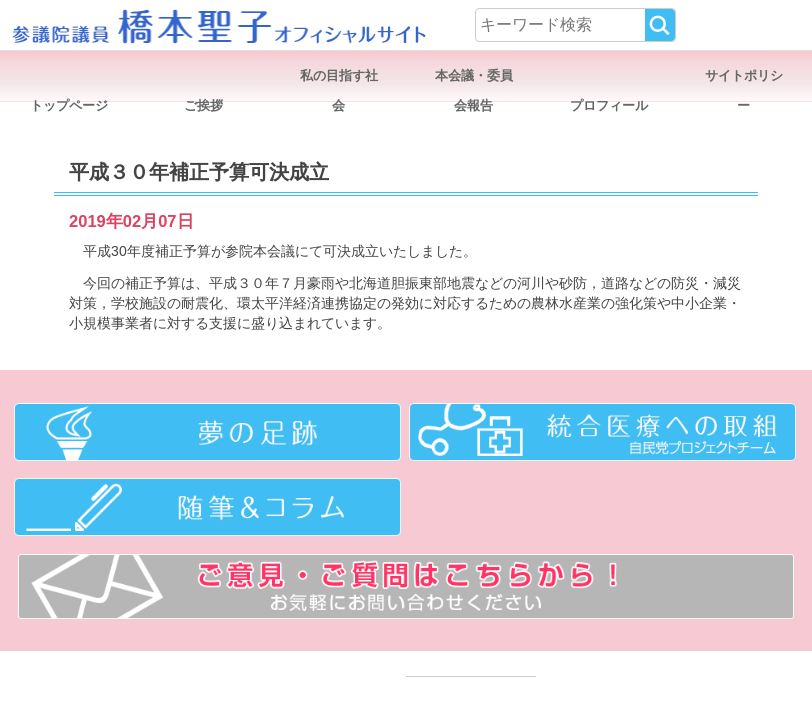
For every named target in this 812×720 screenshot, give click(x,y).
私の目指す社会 (339, 79)
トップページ (69, 105)
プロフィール (609, 105)
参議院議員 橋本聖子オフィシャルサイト (218, 25)
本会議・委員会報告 (474, 79)
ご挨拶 (203, 105)
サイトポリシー (744, 79)
